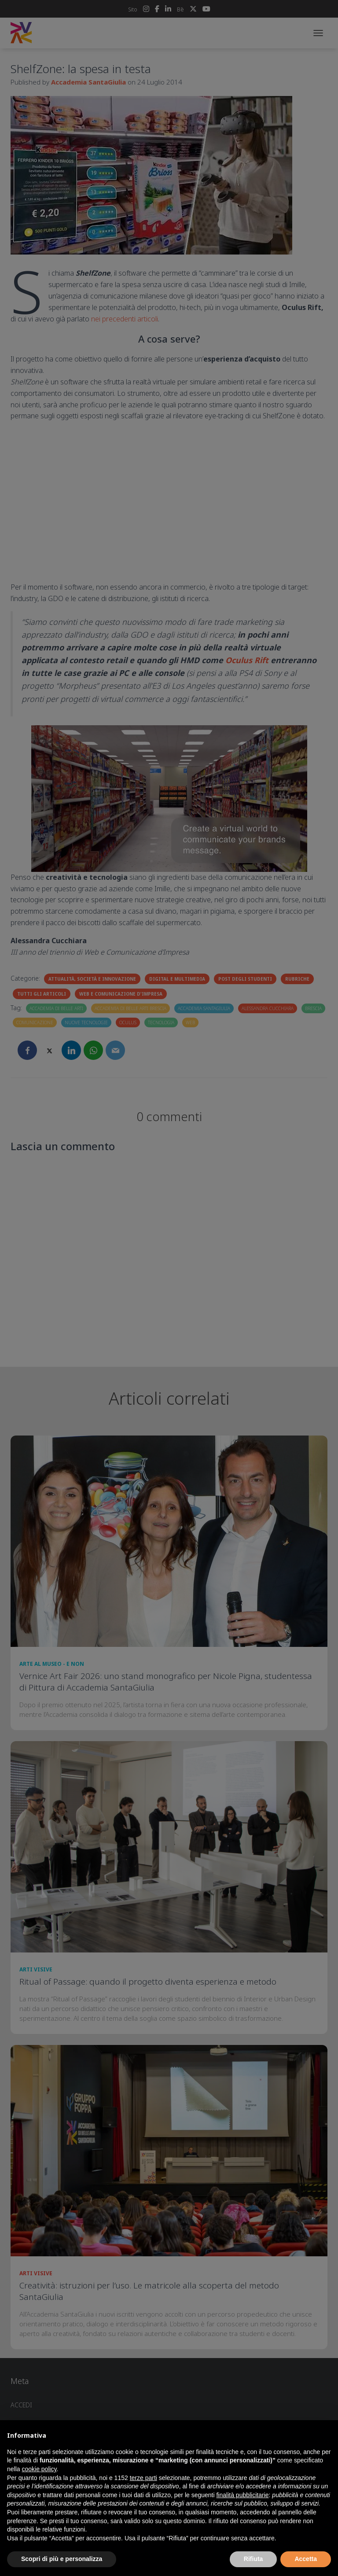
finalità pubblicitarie (242, 2494)
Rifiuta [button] (253, 2558)
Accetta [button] (305, 2558)
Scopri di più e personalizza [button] (61, 2558)
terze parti (143, 2477)
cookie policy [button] (39, 2469)
